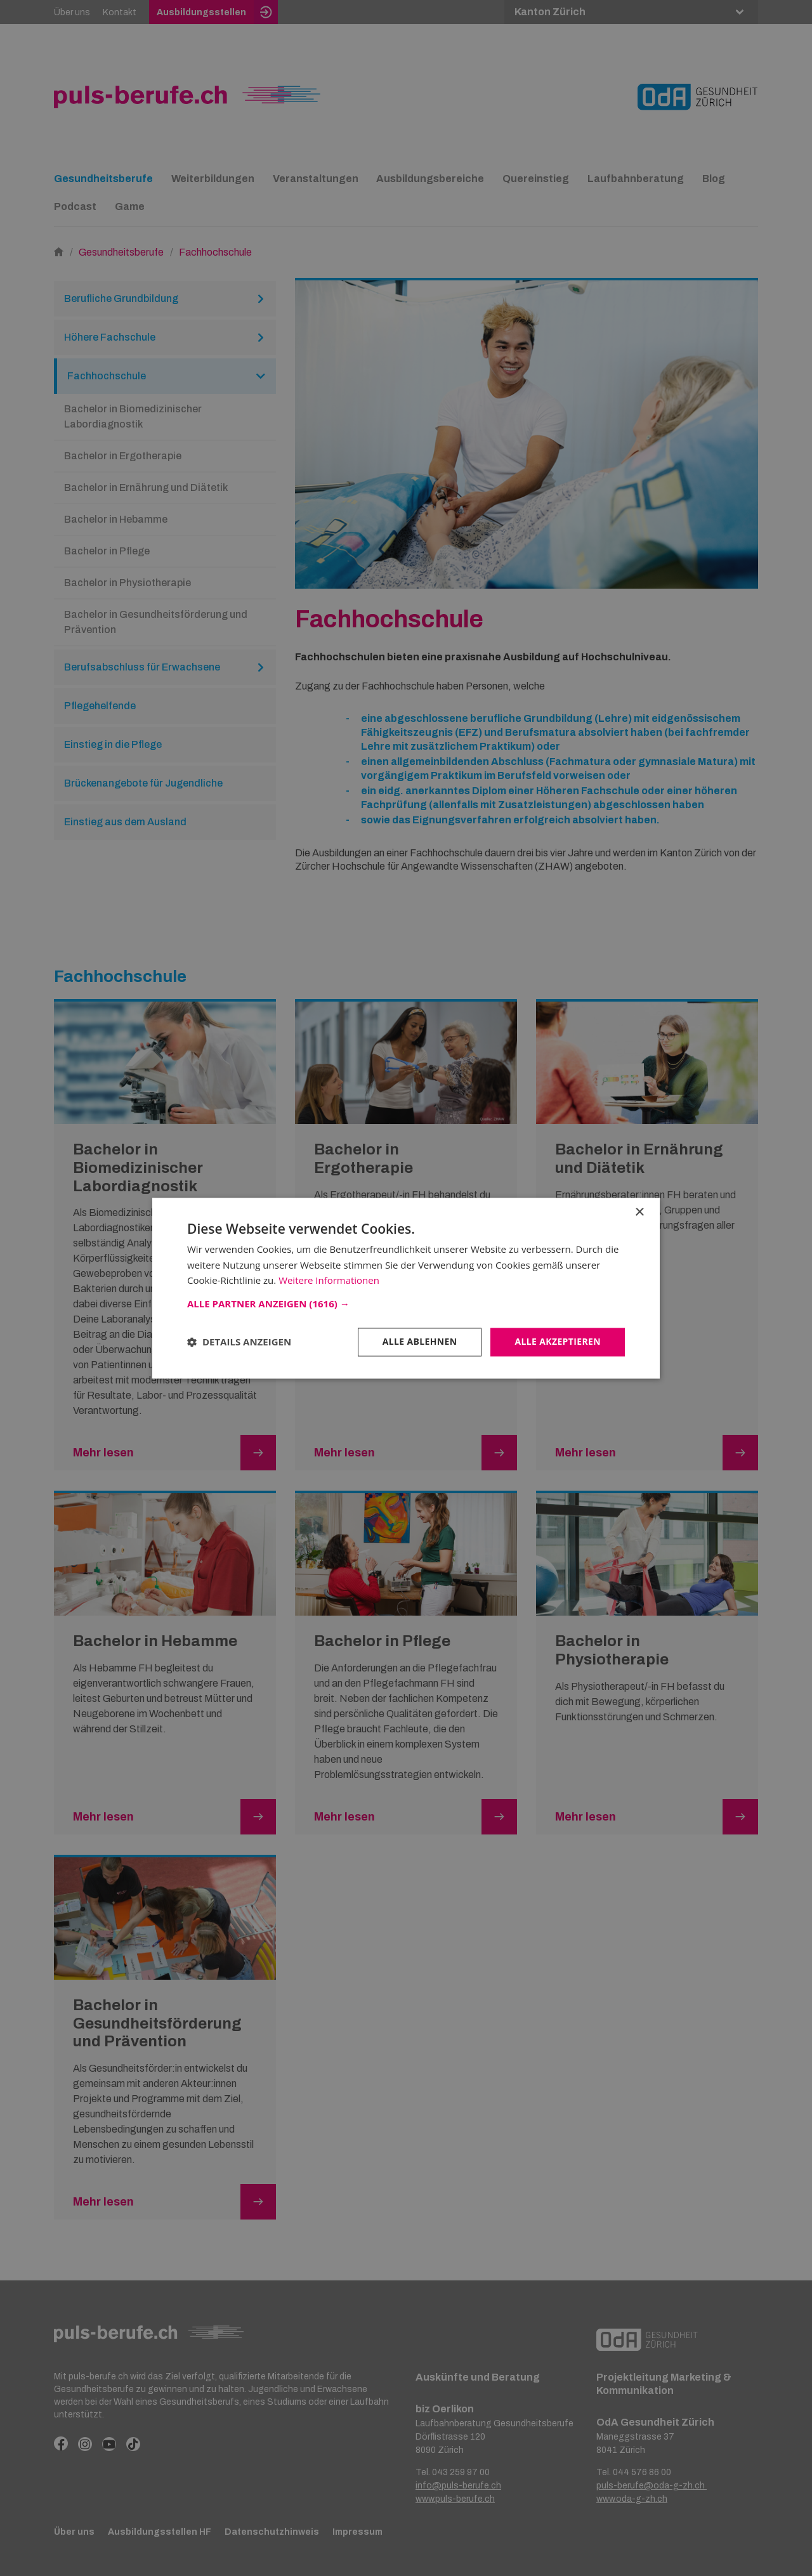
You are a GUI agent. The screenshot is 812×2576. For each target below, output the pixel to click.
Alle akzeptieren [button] (557, 1341)
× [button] (639, 1212)
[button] (406, 1303)
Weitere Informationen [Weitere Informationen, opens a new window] (328, 1280)
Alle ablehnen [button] (419, 1341)
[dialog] (406, 1288)
